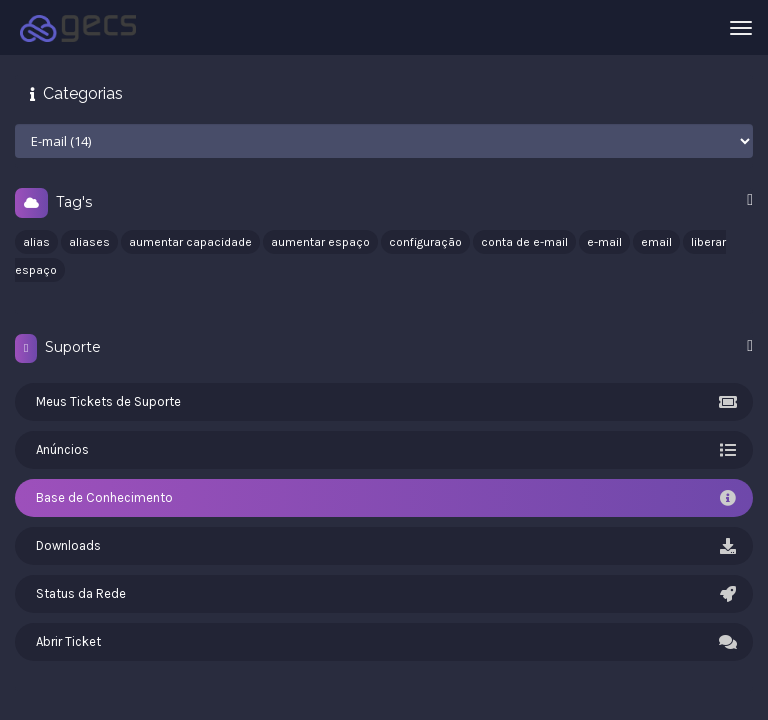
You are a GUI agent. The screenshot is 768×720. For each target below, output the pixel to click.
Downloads (384, 546)
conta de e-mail (524, 242)
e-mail (604, 242)
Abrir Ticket (384, 642)
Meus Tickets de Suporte (384, 402)
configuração (425, 242)
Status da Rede (384, 594)
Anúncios (384, 450)
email (656, 242)
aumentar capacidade (190, 242)
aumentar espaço (320, 242)
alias (36, 242)
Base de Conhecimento (384, 498)
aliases (89, 242)
